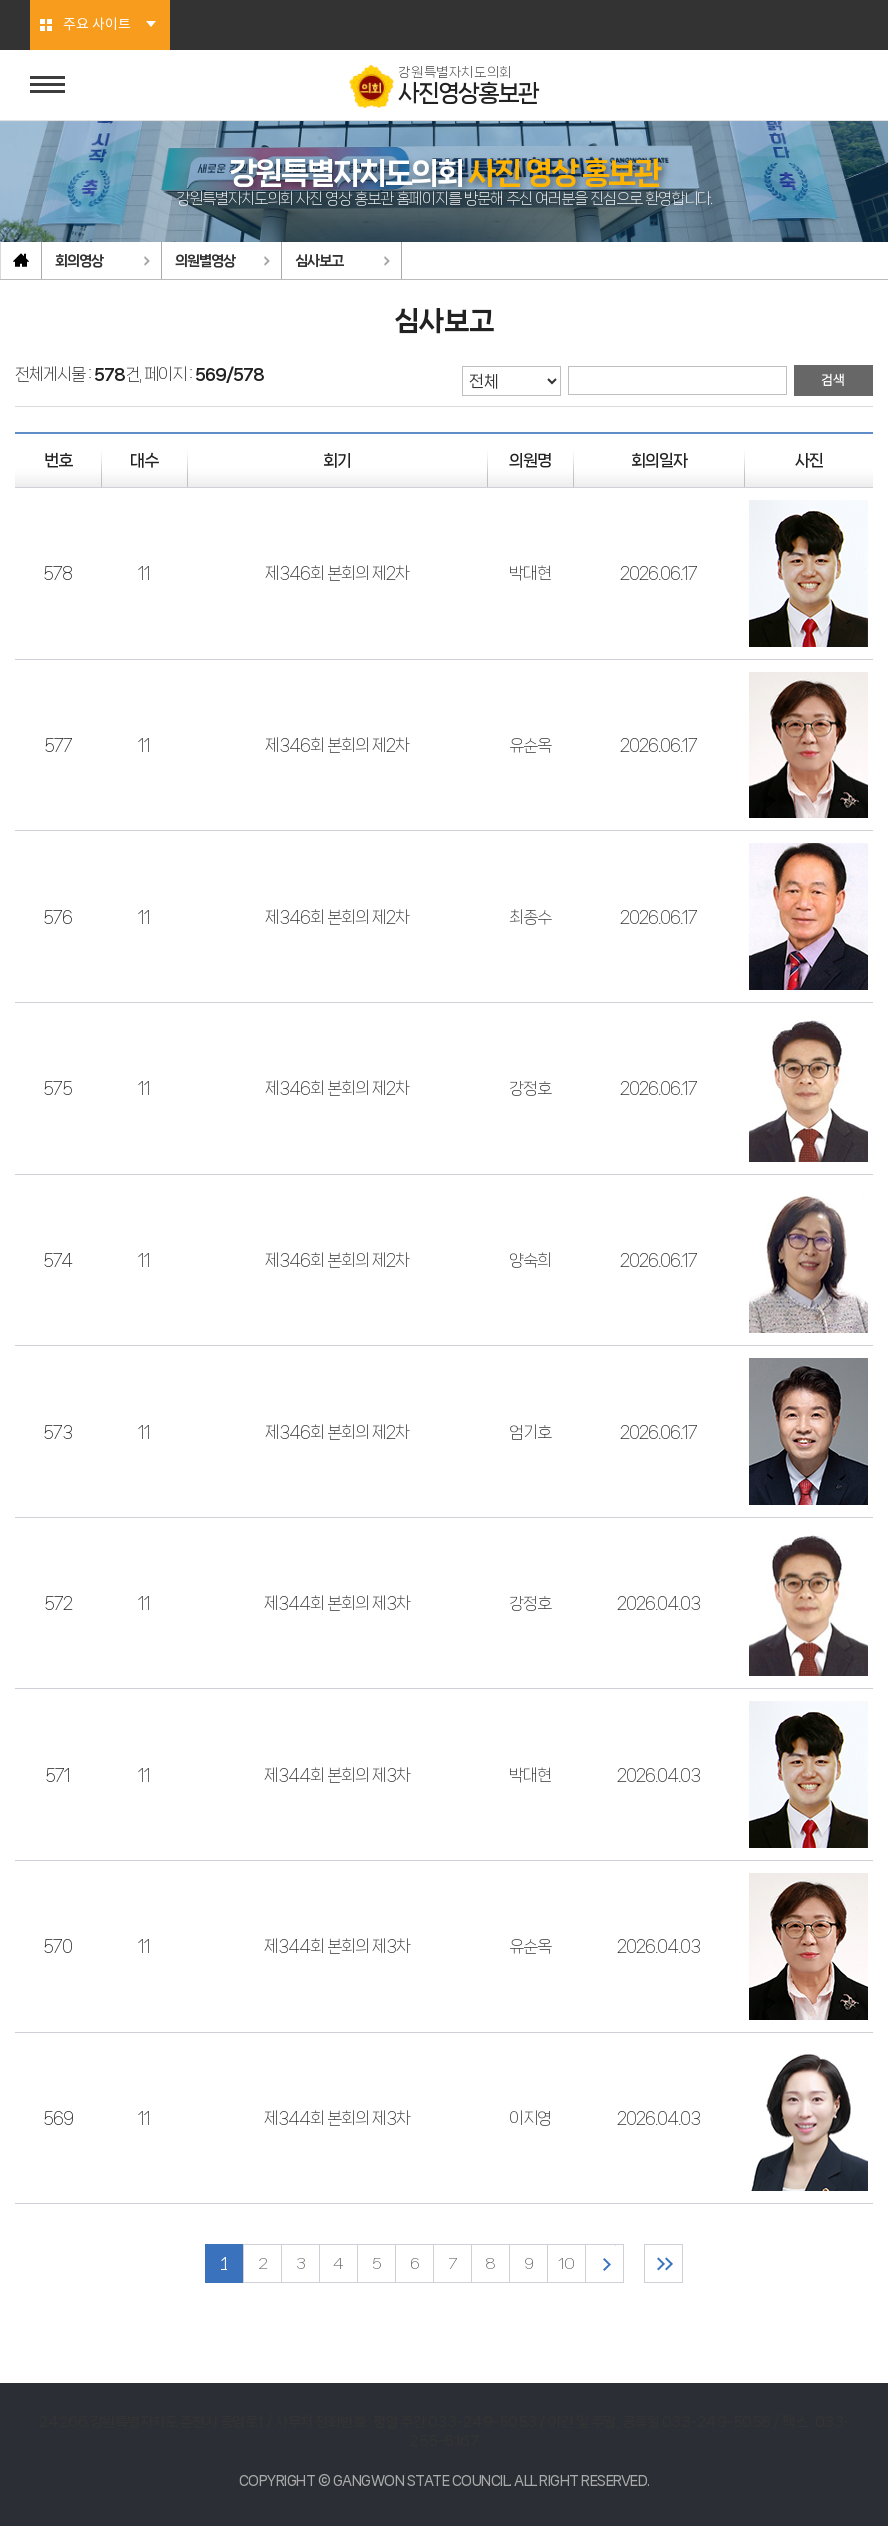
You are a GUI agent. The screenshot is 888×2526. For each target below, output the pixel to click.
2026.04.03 (658, 1603)
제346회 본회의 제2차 (337, 573)
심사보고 (319, 261)
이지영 (530, 2118)
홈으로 (21, 260)
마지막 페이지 (663, 2263)
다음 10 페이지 (604, 2263)
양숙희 (530, 1260)
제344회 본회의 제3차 (337, 1603)
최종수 (530, 917)
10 (566, 2263)
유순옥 (530, 745)
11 (144, 573)
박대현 (530, 573)
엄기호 (530, 1432)
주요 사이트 (97, 25)
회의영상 (79, 261)
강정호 (530, 1088)
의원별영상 (205, 261)
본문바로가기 (0, 0)
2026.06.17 (658, 573)
